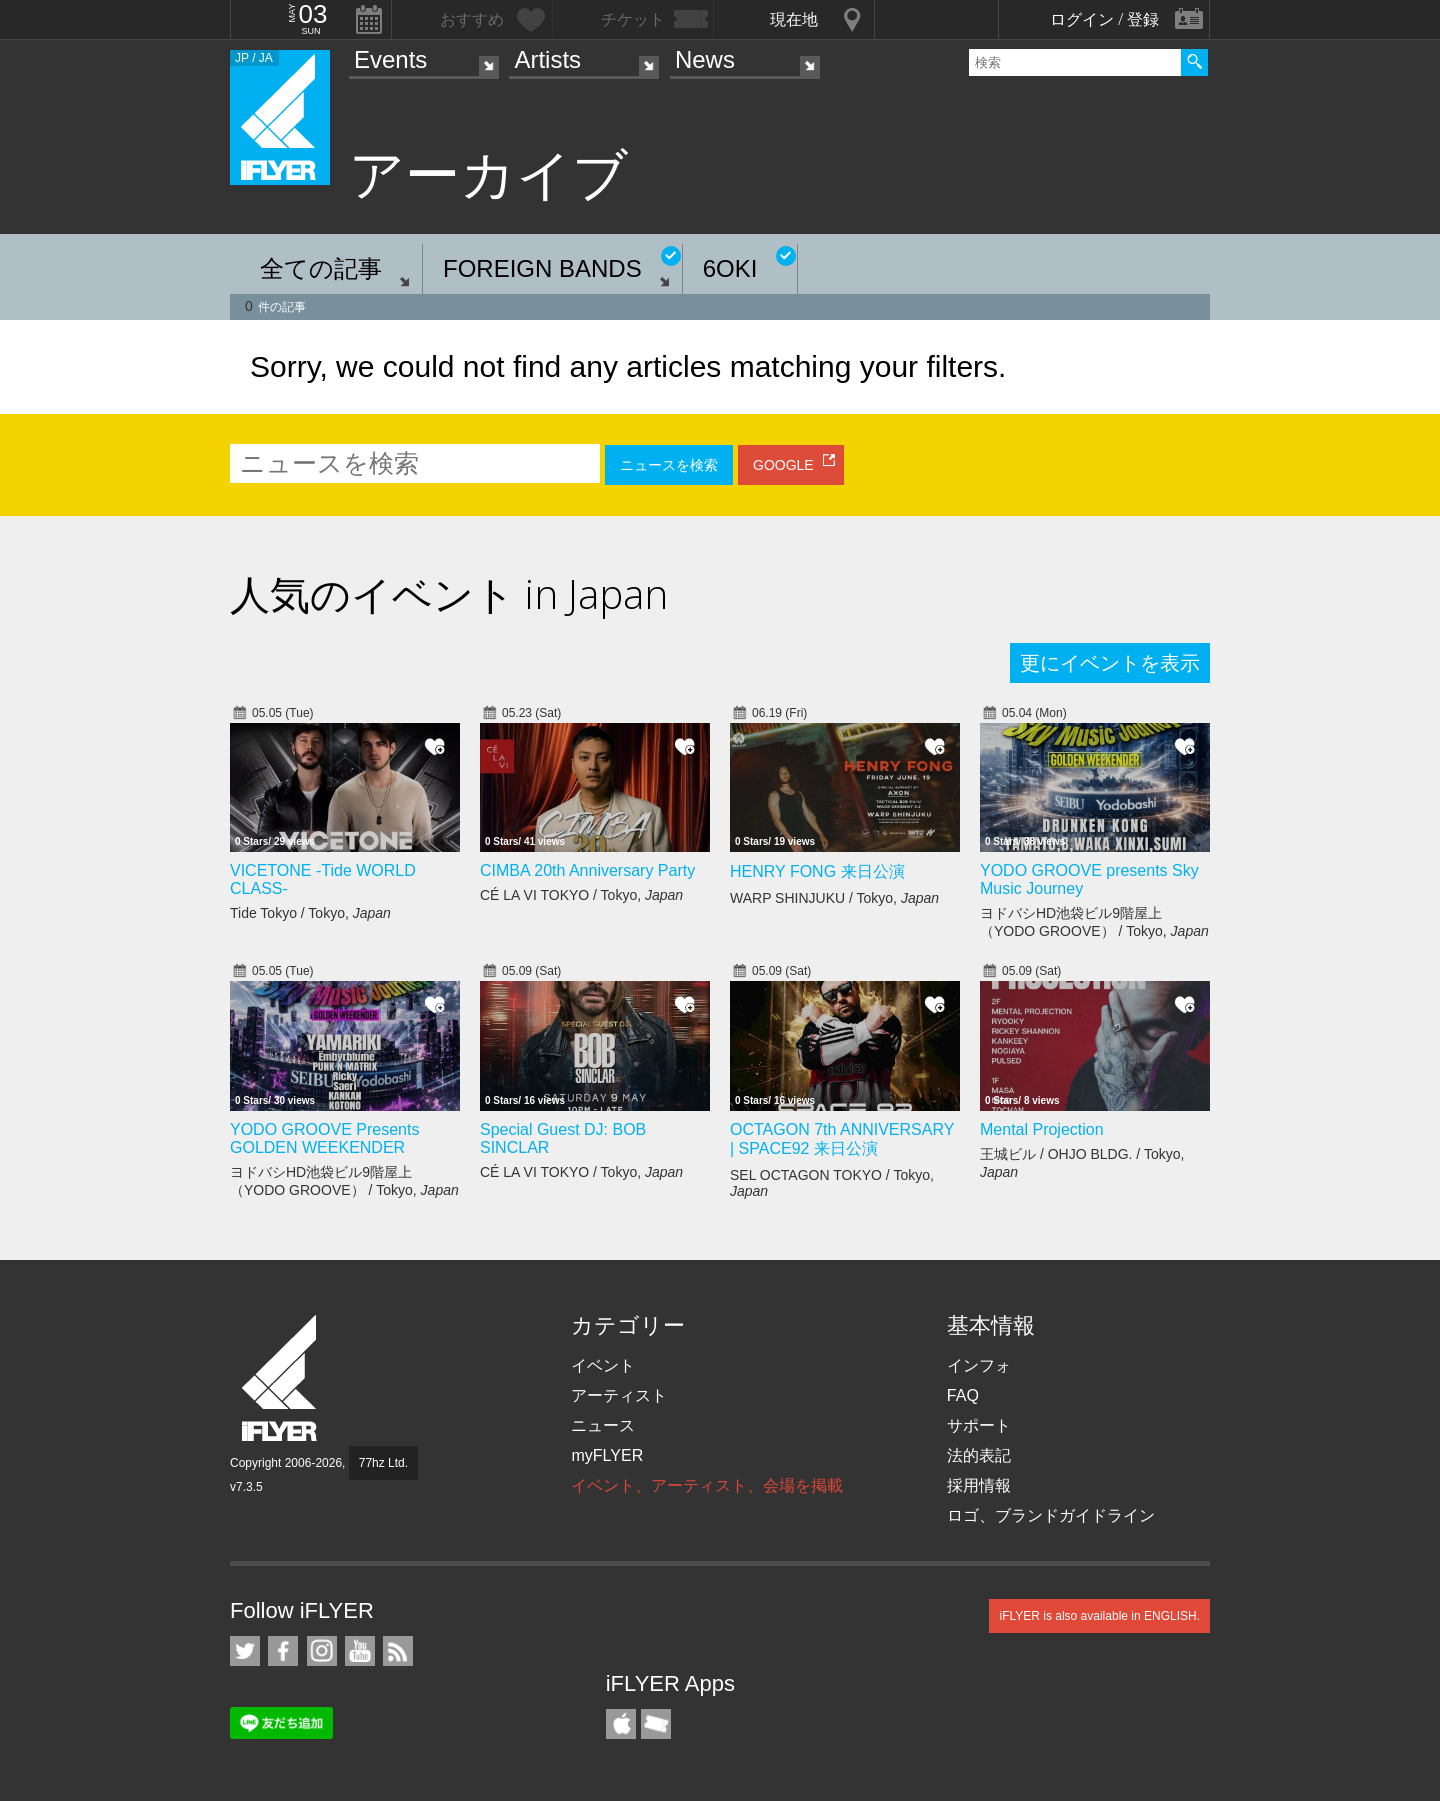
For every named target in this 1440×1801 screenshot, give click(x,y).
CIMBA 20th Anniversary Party (587, 870)
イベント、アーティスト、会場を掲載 (707, 1485)
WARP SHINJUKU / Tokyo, (834, 898)
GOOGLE (783, 465)
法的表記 (979, 1455)
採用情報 (979, 1485)
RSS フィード (398, 1651)
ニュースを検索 (669, 465)
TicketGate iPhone (656, 1724)
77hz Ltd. (383, 1463)
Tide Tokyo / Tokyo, (310, 913)
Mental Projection (1042, 1129)
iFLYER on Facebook (283, 1651)
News (705, 59)
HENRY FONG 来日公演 (817, 871)
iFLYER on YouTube (360, 1651)
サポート (979, 1425)
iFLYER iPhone (621, 1724)
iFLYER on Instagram (322, 1651)
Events (390, 59)
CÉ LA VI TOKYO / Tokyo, (581, 895)
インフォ (979, 1365)
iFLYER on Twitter (245, 1651)
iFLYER (281, 1378)
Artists (547, 59)
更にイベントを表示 (1110, 663)
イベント (603, 1365)
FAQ (963, 1395)
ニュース (603, 1425)
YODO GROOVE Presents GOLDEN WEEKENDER (324, 1138)
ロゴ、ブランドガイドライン (1051, 1515)
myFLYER (607, 1455)
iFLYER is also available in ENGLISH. (1099, 1616)
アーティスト (619, 1395)
